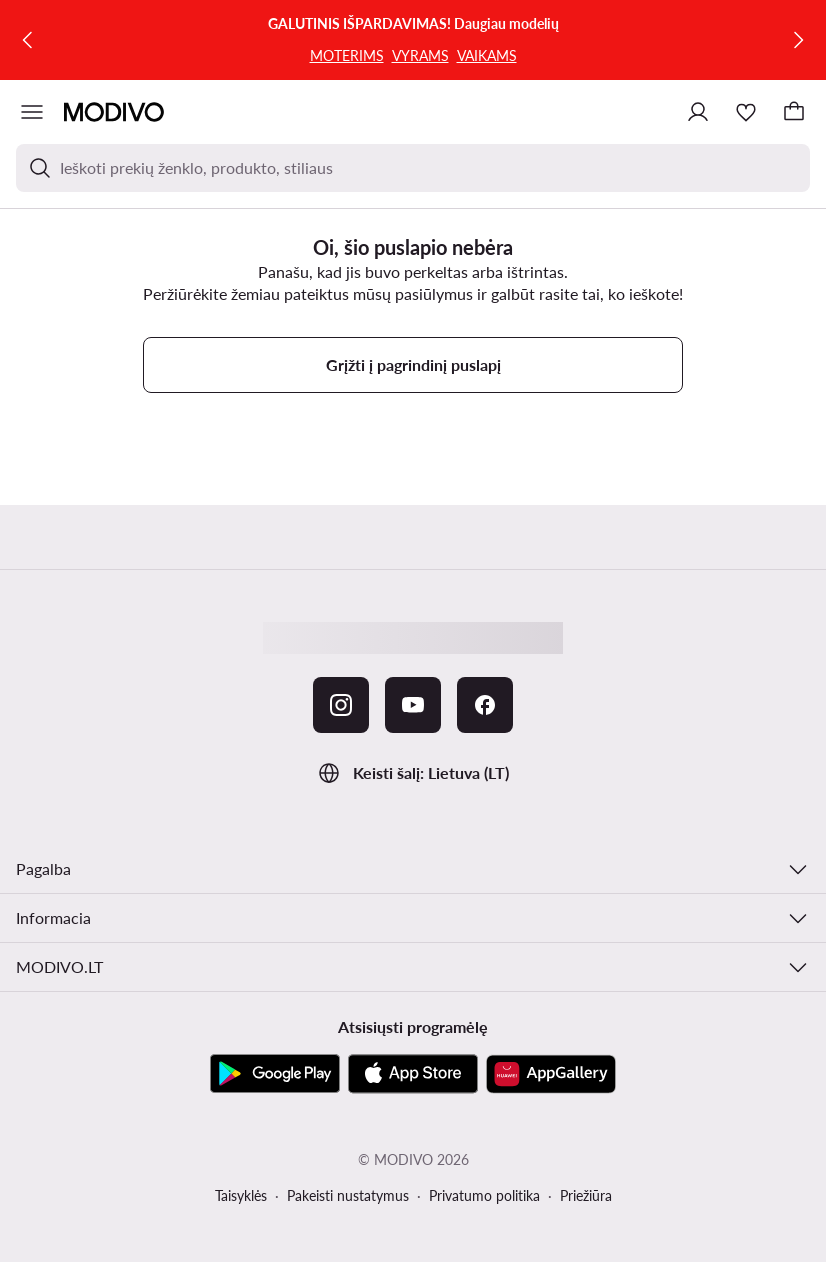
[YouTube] (413, 705)
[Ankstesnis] (28, 40)
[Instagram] (341, 705)
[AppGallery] (551, 1074)
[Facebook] (485, 705)
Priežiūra (586, 1195)
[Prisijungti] (698, 112)
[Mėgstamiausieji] (746, 112)
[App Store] (413, 1074)
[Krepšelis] (794, 112)
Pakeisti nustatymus (348, 1195)
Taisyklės (241, 1195)
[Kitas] (798, 40)
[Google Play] (275, 1074)
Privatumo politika (484, 1195)
